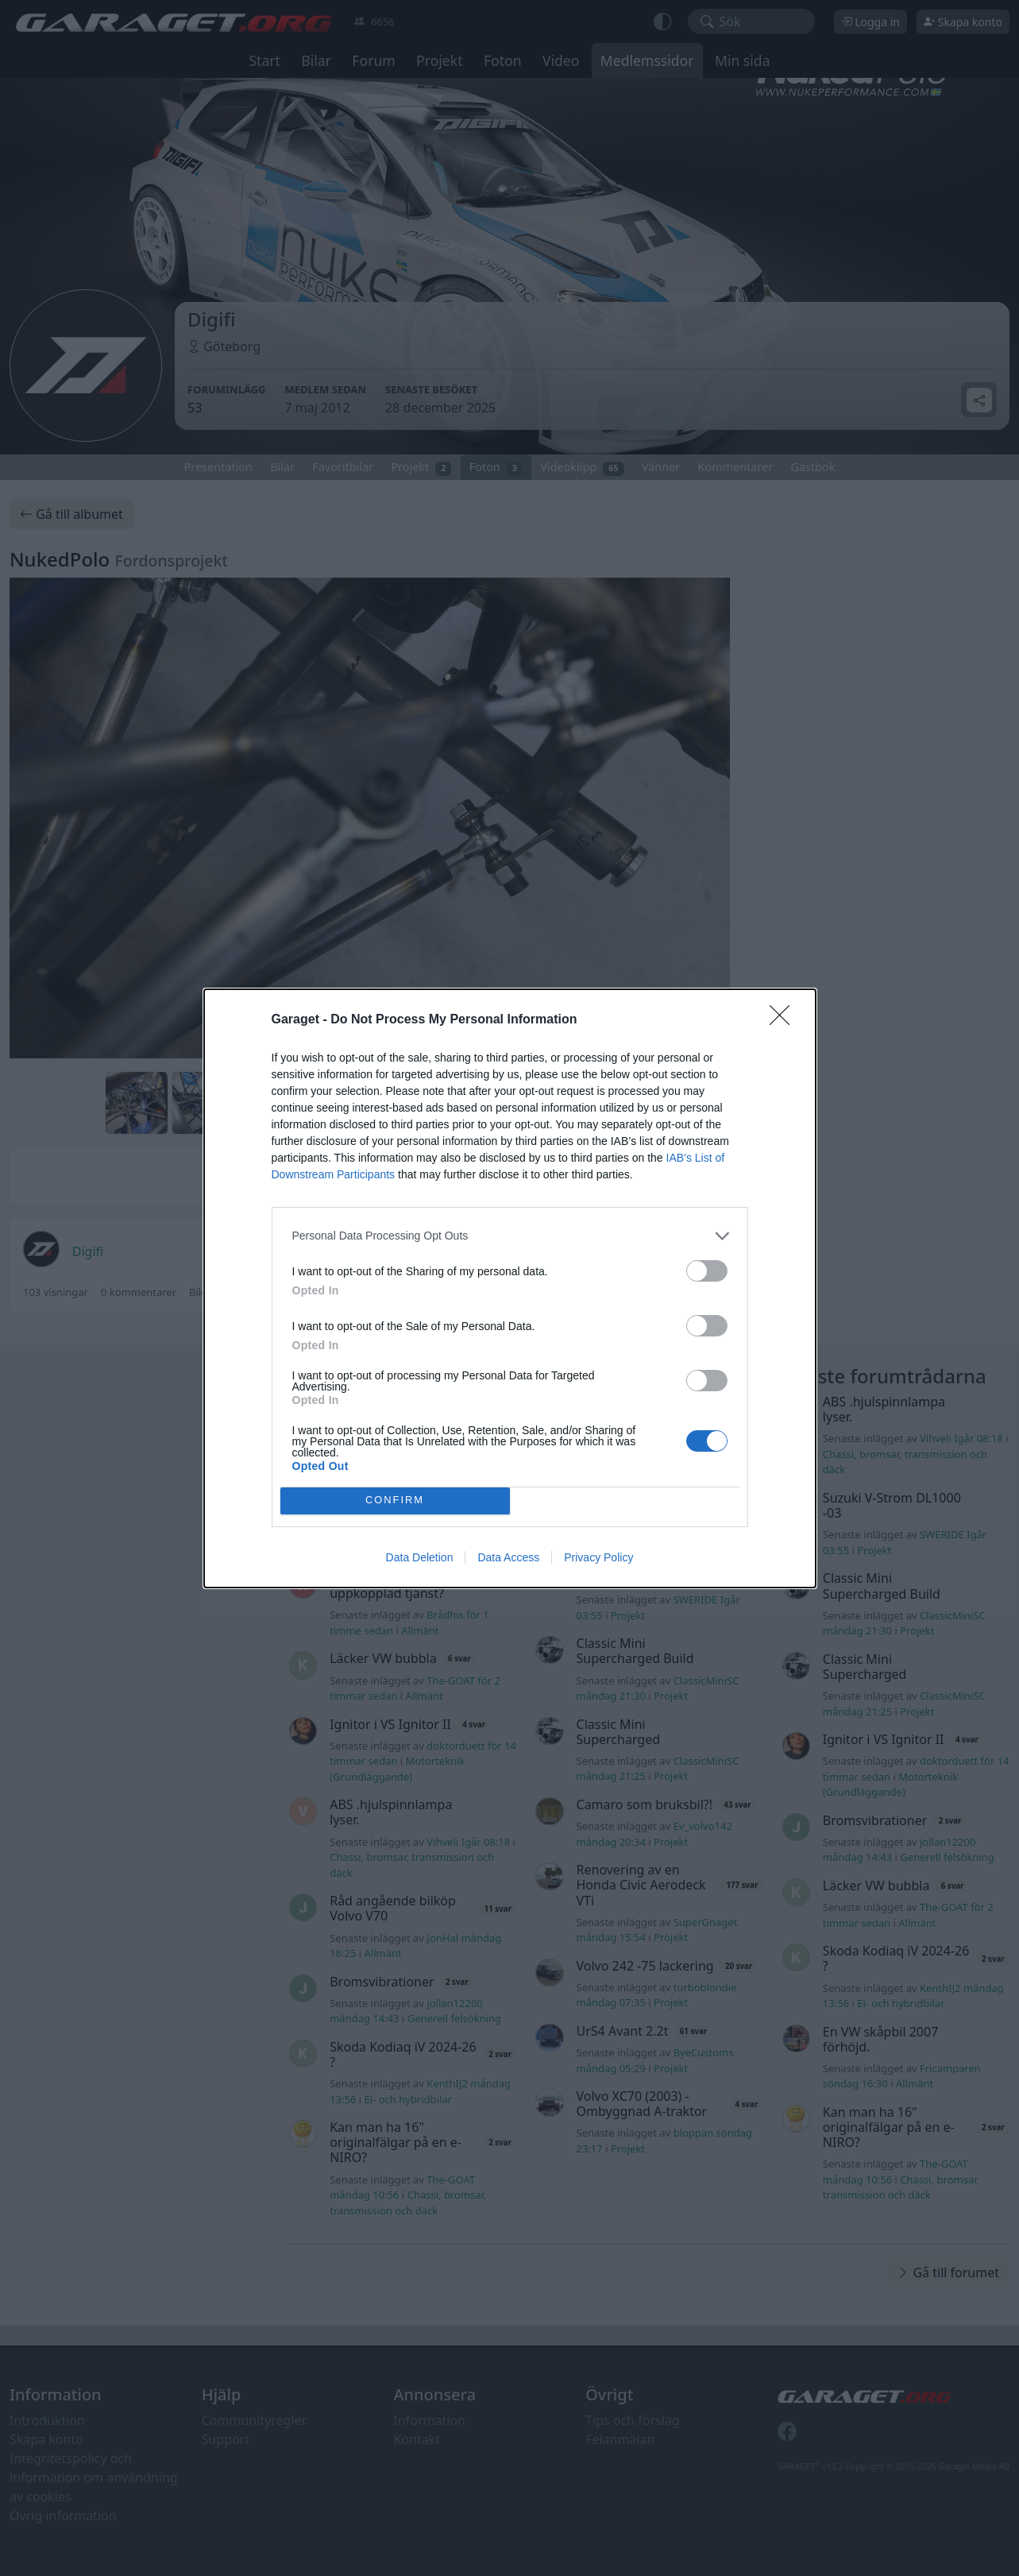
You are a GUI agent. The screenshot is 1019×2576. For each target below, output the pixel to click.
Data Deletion (420, 1557)
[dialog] (510, 1288)
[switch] (707, 1271)
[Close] (785, 1020)
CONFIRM (395, 1501)
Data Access (508, 1557)
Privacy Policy (598, 1557)
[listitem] (510, 1236)
